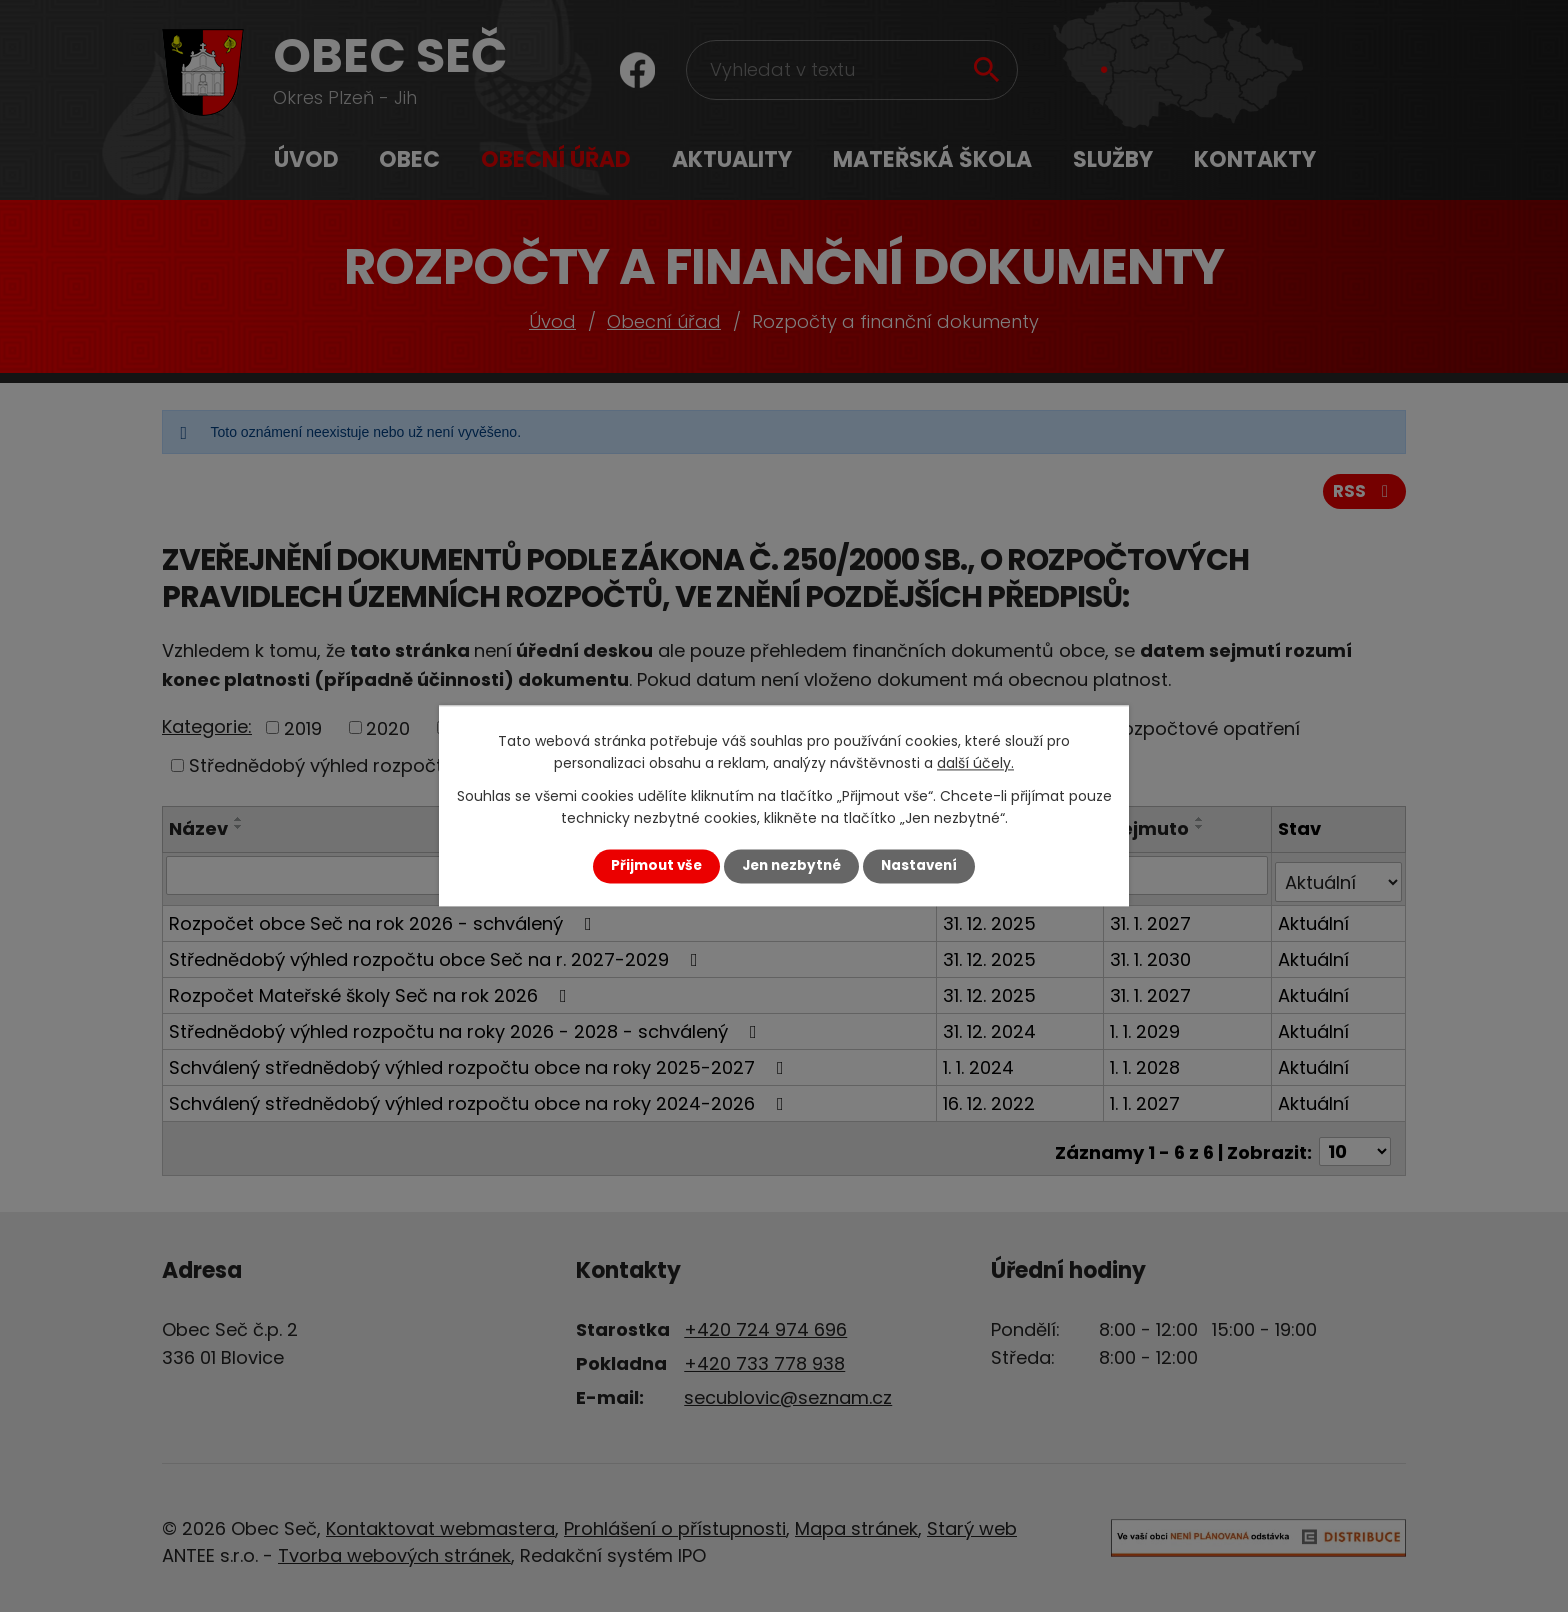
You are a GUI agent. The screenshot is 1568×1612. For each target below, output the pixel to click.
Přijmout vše (656, 865)
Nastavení (919, 865)
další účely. (975, 764)
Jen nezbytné (791, 865)
